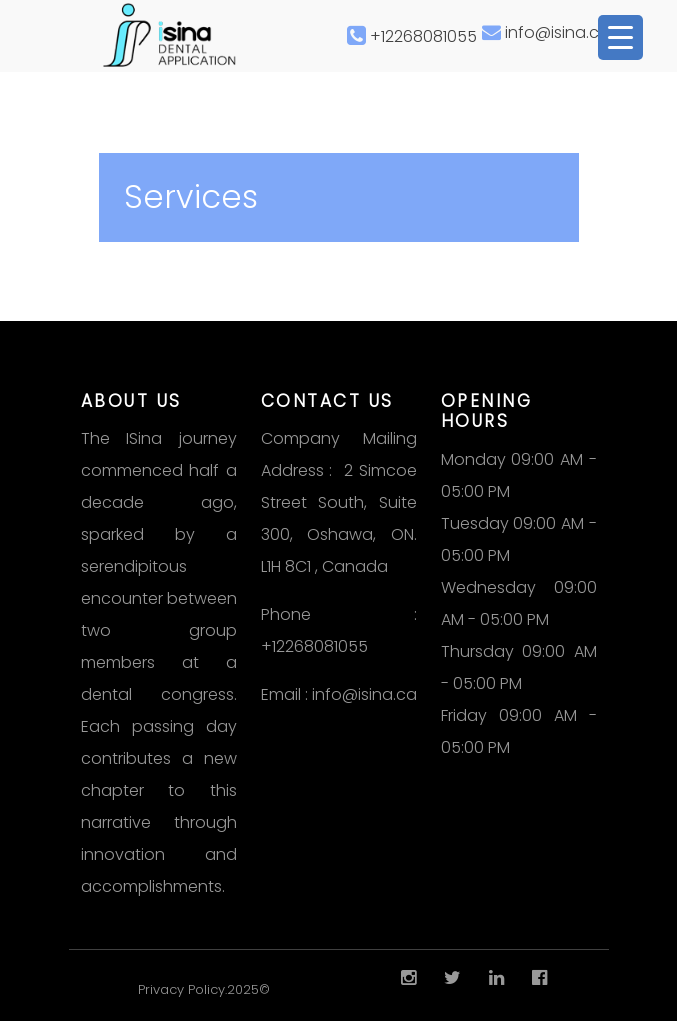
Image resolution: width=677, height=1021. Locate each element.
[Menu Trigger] (620, 37)
